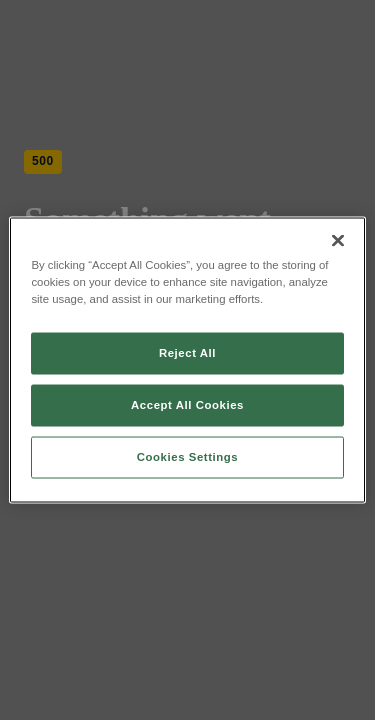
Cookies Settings (187, 457)
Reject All (187, 353)
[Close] (338, 241)
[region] (187, 360)
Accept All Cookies (187, 405)
